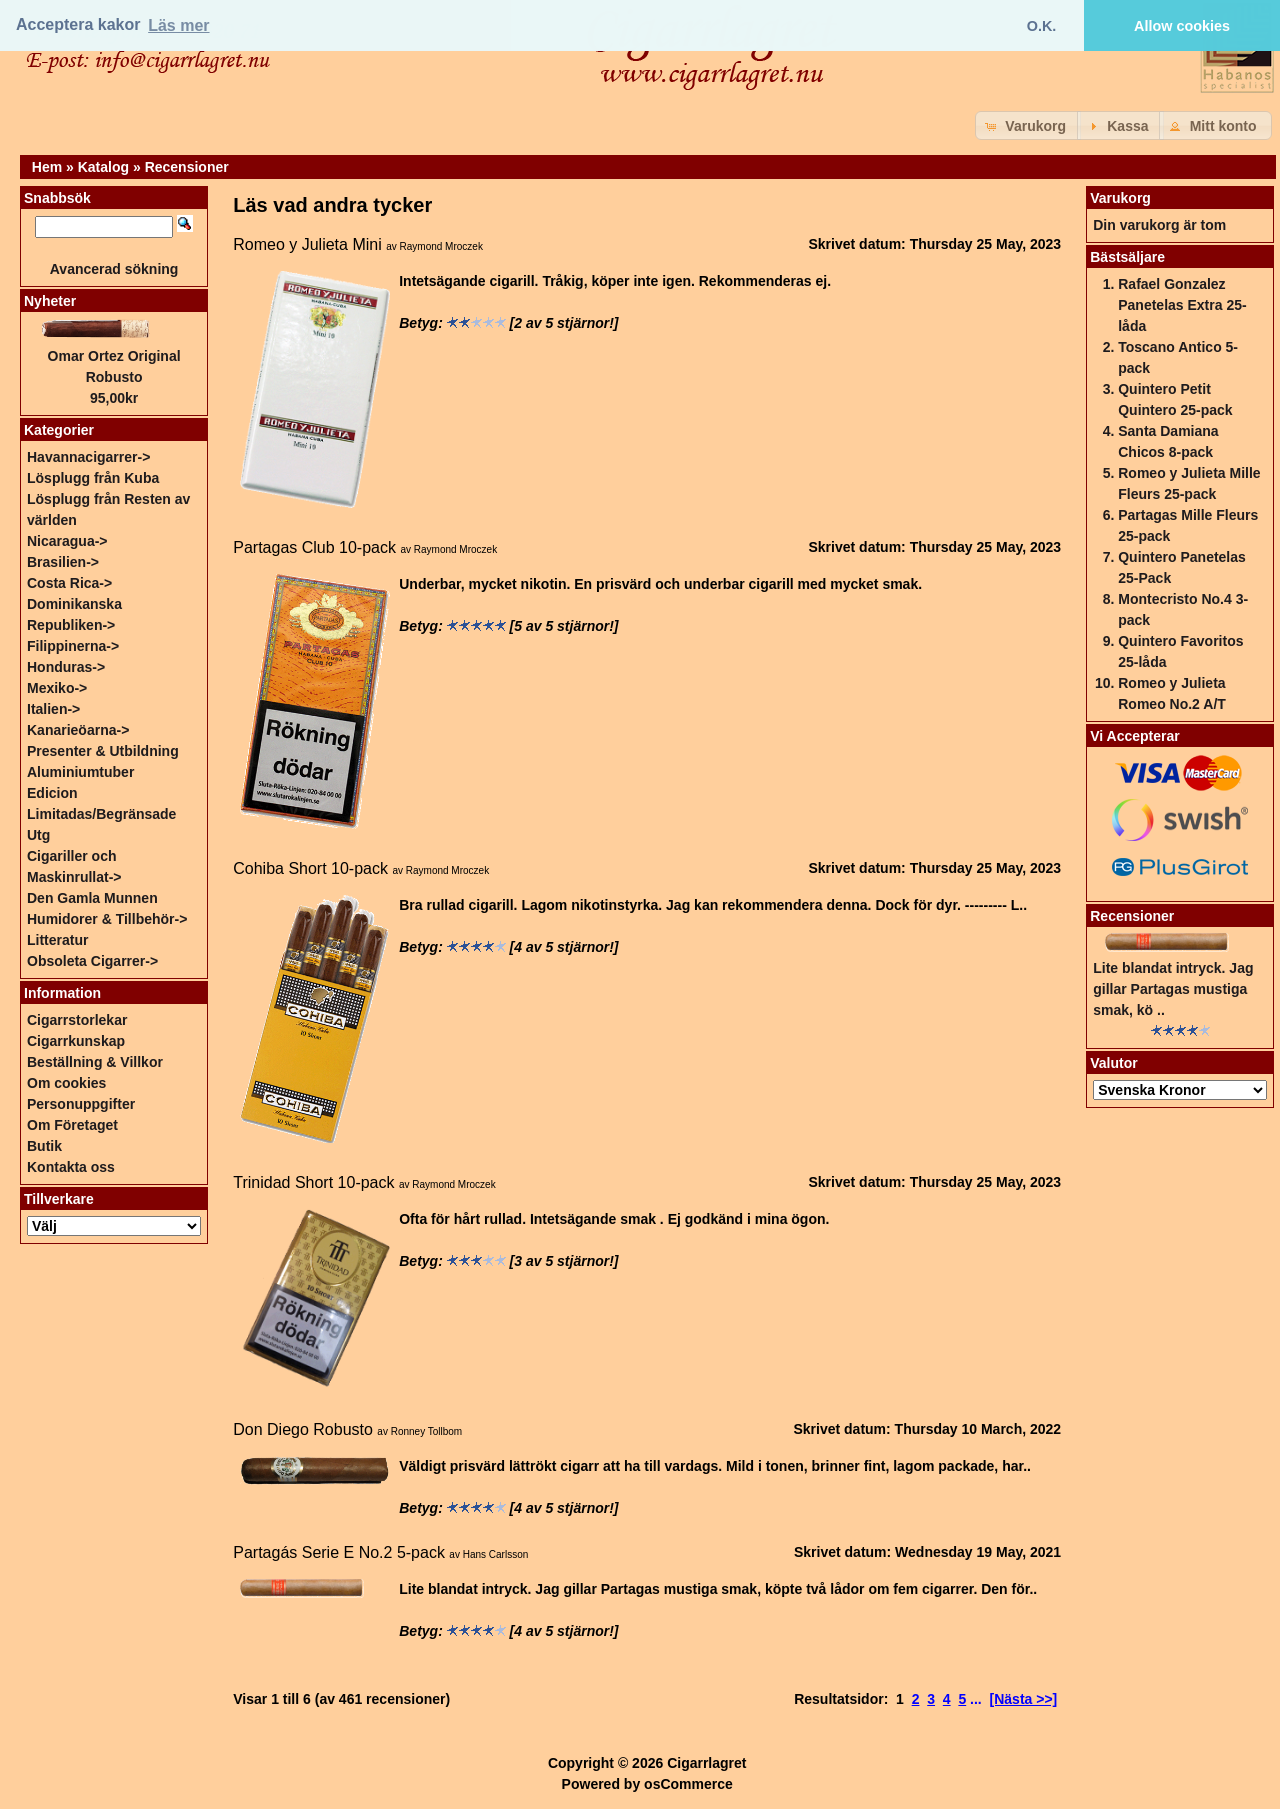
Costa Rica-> (69, 583)
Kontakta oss (71, 1167)
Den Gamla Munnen (92, 898)
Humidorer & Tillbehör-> (107, 919)
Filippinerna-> (73, 646)
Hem (47, 167)
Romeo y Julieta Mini (307, 244)
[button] (1028, 125)
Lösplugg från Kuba (93, 478)
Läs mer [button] (178, 25)
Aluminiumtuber (80, 772)
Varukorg (1120, 198)
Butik (44, 1146)
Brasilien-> (63, 562)
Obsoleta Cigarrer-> (92, 961)
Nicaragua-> (67, 541)
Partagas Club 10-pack (314, 547)
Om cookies (66, 1083)
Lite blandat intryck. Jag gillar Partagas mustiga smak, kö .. (1173, 989)
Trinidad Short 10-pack (313, 1182)
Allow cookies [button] (1182, 26)
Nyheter (50, 301)
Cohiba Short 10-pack (310, 868)
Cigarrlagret (706, 1763)
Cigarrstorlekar (77, 1020)
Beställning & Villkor (95, 1062)
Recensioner (187, 167)
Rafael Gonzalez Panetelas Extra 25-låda (1182, 305)
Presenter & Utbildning (103, 751)
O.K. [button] (1042, 26)
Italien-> (53, 709)
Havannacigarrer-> (88, 457)
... (976, 1699)
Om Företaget (72, 1125)
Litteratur (57, 940)
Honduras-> (66, 667)
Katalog (103, 167)
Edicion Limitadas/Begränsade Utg (101, 814)
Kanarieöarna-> (78, 730)
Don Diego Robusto (303, 1429)
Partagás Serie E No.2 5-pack (339, 1552)
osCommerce (688, 1784)
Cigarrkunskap (76, 1041)
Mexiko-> (57, 688)
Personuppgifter (81, 1104)
